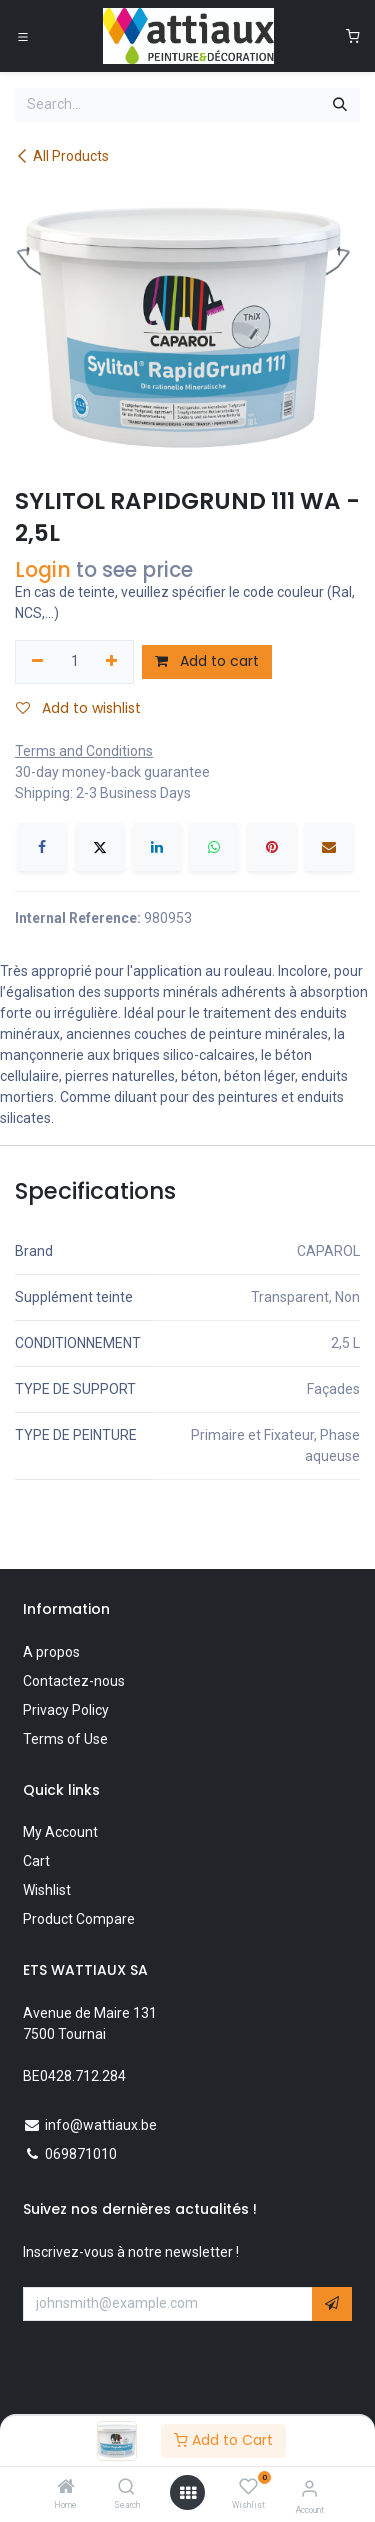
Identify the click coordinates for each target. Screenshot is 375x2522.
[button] (332, 2304)
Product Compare (79, 1919)
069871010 (81, 2154)
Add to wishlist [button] (78, 708)
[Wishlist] (248, 2487)
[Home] (66, 2488)
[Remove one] (37, 662)
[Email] (329, 847)
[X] (100, 847)
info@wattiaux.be (101, 2125)
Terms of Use (65, 1739)
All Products (62, 156)
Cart (36, 1861)
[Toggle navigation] (23, 36)
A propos (51, 1652)
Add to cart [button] (207, 661)
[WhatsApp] (214, 847)
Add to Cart (223, 2440)
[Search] (126, 2488)
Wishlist (47, 1890)
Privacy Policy (66, 1710)
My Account (60, 1832)
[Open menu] (188, 2493)
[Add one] (112, 662)
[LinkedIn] (157, 847)
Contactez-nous (74, 1681)
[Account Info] (309, 2488)
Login (43, 570)
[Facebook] (42, 847)
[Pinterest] (272, 847)
